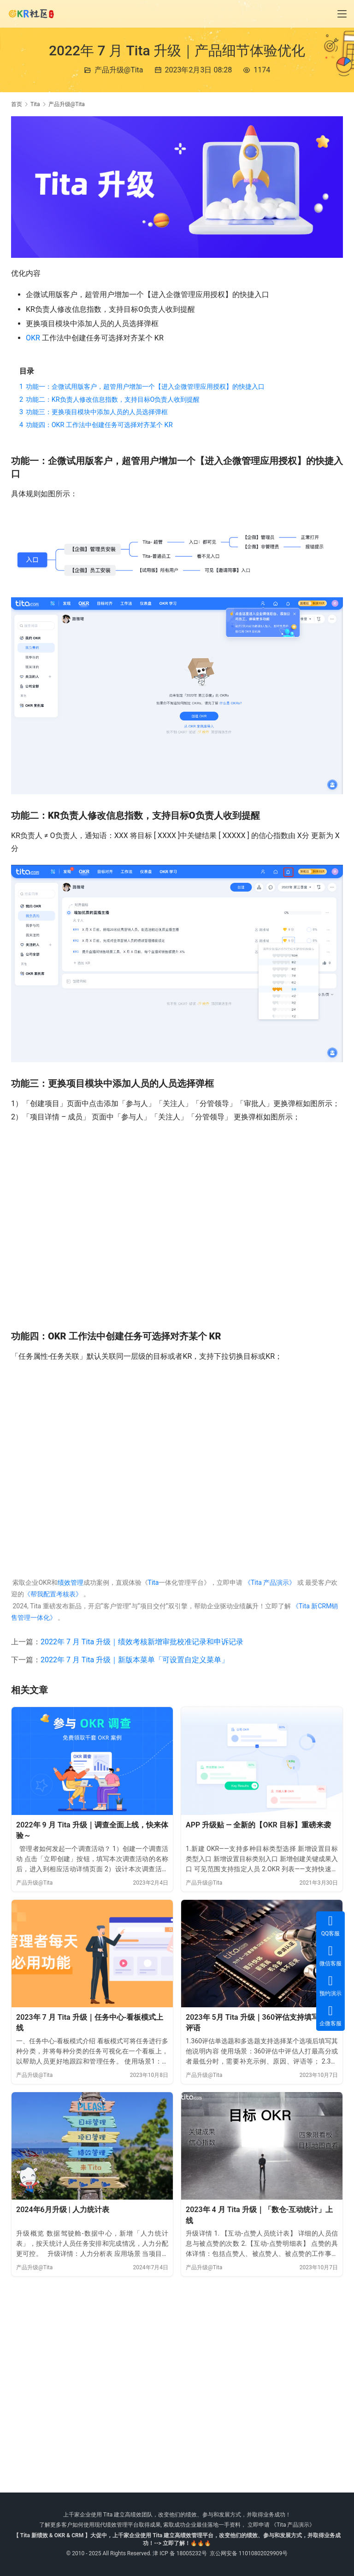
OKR (33, 337)
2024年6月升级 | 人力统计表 (62, 2209)
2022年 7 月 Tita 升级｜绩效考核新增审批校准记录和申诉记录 (142, 1641)
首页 (16, 104)
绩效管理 (70, 1582)
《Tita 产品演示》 (268, 1582)
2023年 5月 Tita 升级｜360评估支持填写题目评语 (260, 2023)
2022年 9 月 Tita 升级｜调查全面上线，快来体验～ (92, 1830)
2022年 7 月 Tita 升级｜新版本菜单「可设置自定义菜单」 (135, 1659)
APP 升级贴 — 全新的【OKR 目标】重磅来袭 (258, 1824)
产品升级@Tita (118, 69)
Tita (153, 1582)
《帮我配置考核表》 (53, 1594)
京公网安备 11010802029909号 (249, 2553)
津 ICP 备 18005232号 (180, 2553)
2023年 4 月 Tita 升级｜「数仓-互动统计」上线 (259, 2215)
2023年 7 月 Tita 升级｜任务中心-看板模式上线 (89, 2023)
